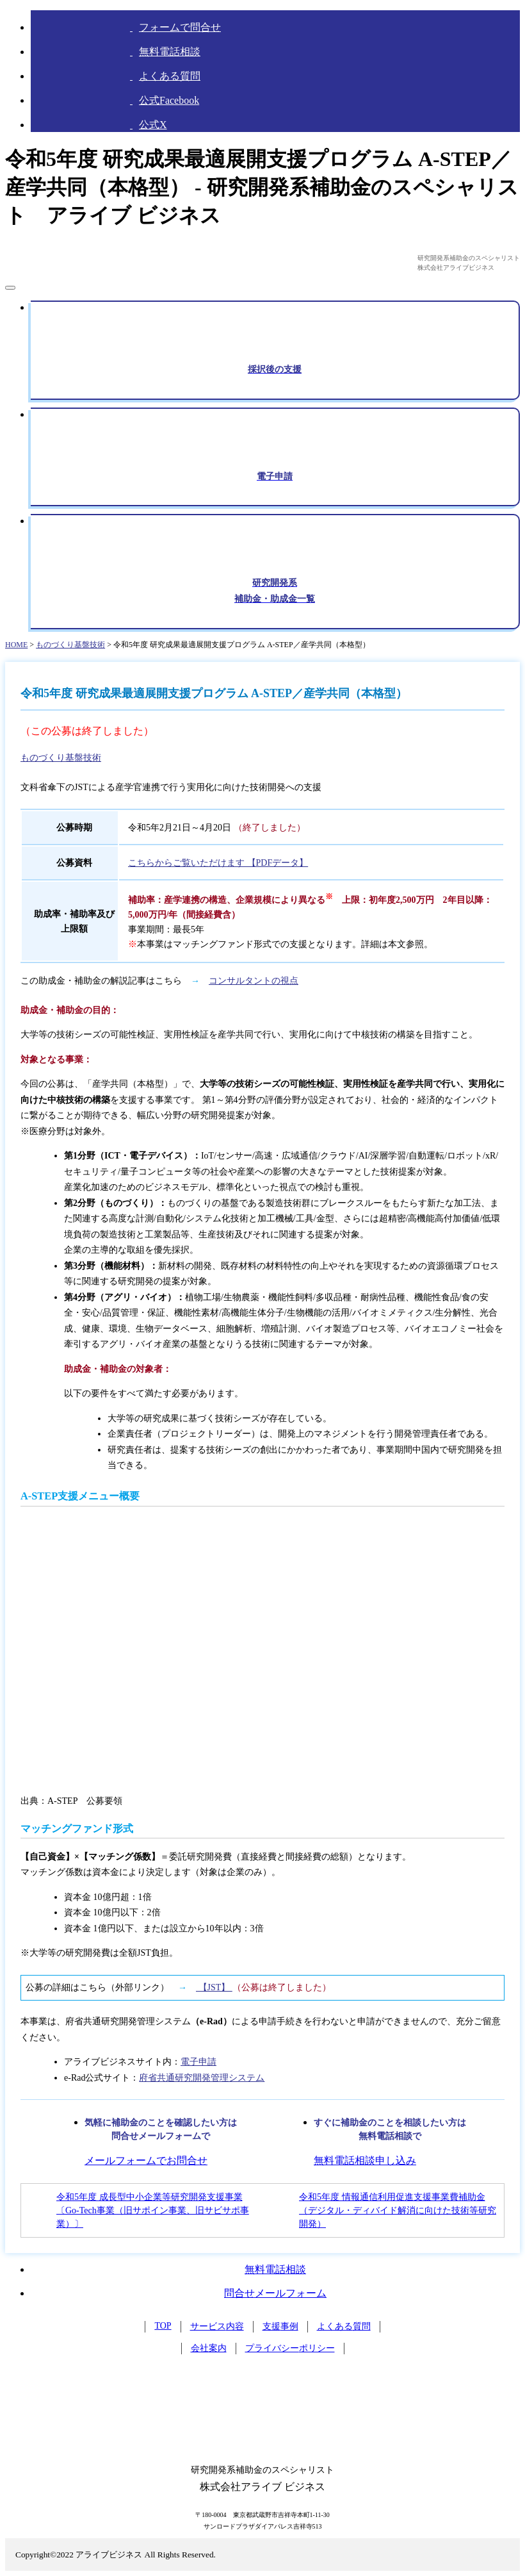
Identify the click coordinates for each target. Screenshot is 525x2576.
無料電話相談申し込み (365, 2160)
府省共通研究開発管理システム (201, 2078)
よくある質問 (344, 2326)
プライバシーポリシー (290, 2348)
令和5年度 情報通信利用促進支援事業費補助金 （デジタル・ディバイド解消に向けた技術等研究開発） (397, 2210)
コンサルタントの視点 (253, 981)
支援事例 (280, 2326)
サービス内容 (217, 2326)
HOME (16, 644)
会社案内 (209, 2348)
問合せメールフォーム (275, 2293)
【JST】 (214, 1987)
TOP (162, 2326)
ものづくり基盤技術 (70, 644)
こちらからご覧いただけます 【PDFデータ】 (218, 863)
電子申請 (198, 2062)
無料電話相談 (275, 2269)
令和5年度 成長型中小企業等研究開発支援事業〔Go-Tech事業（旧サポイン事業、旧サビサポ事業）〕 (152, 2210)
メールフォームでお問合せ (146, 2160)
